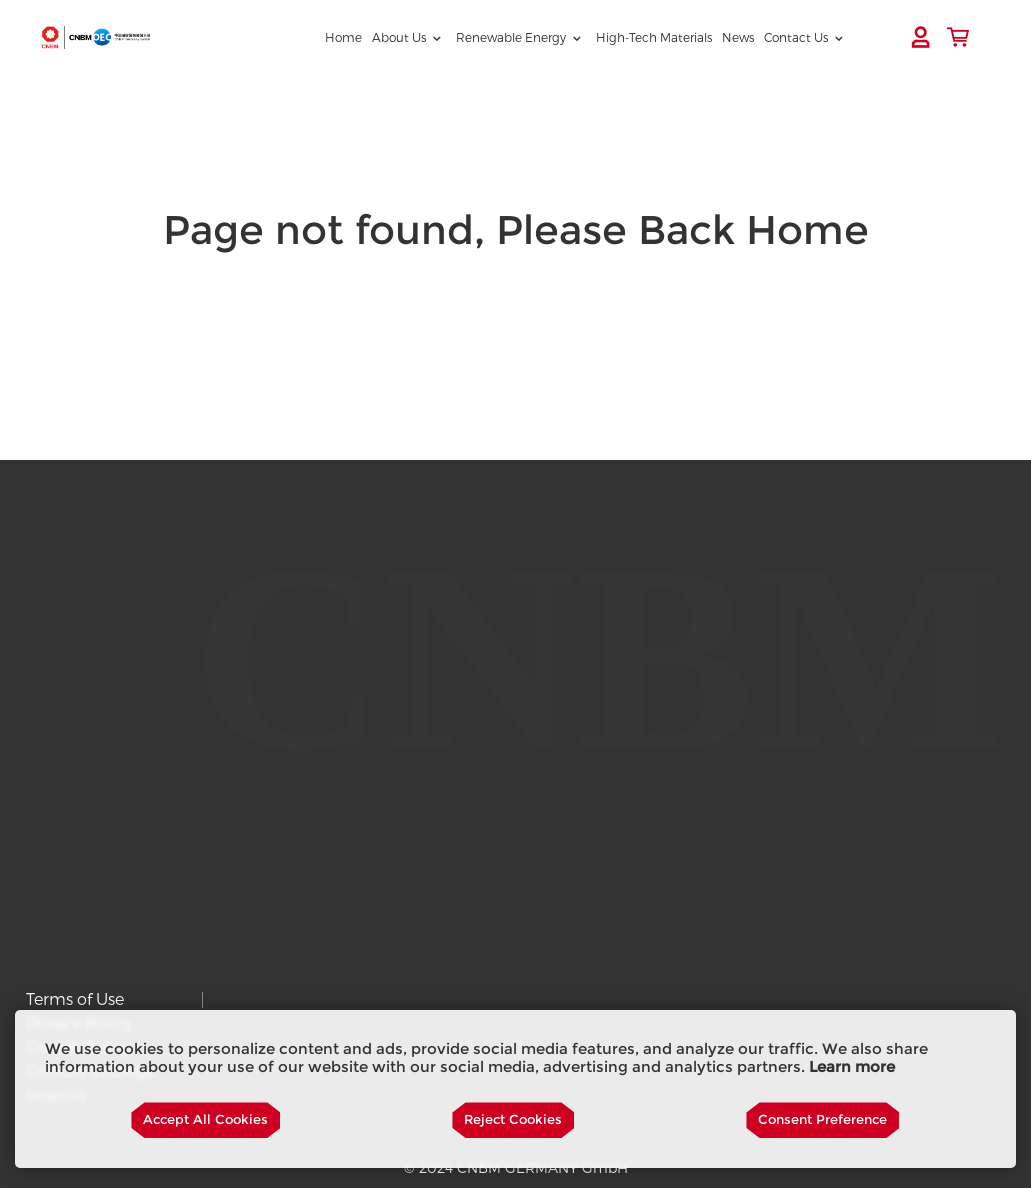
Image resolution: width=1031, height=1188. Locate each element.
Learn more (852, 1067)
